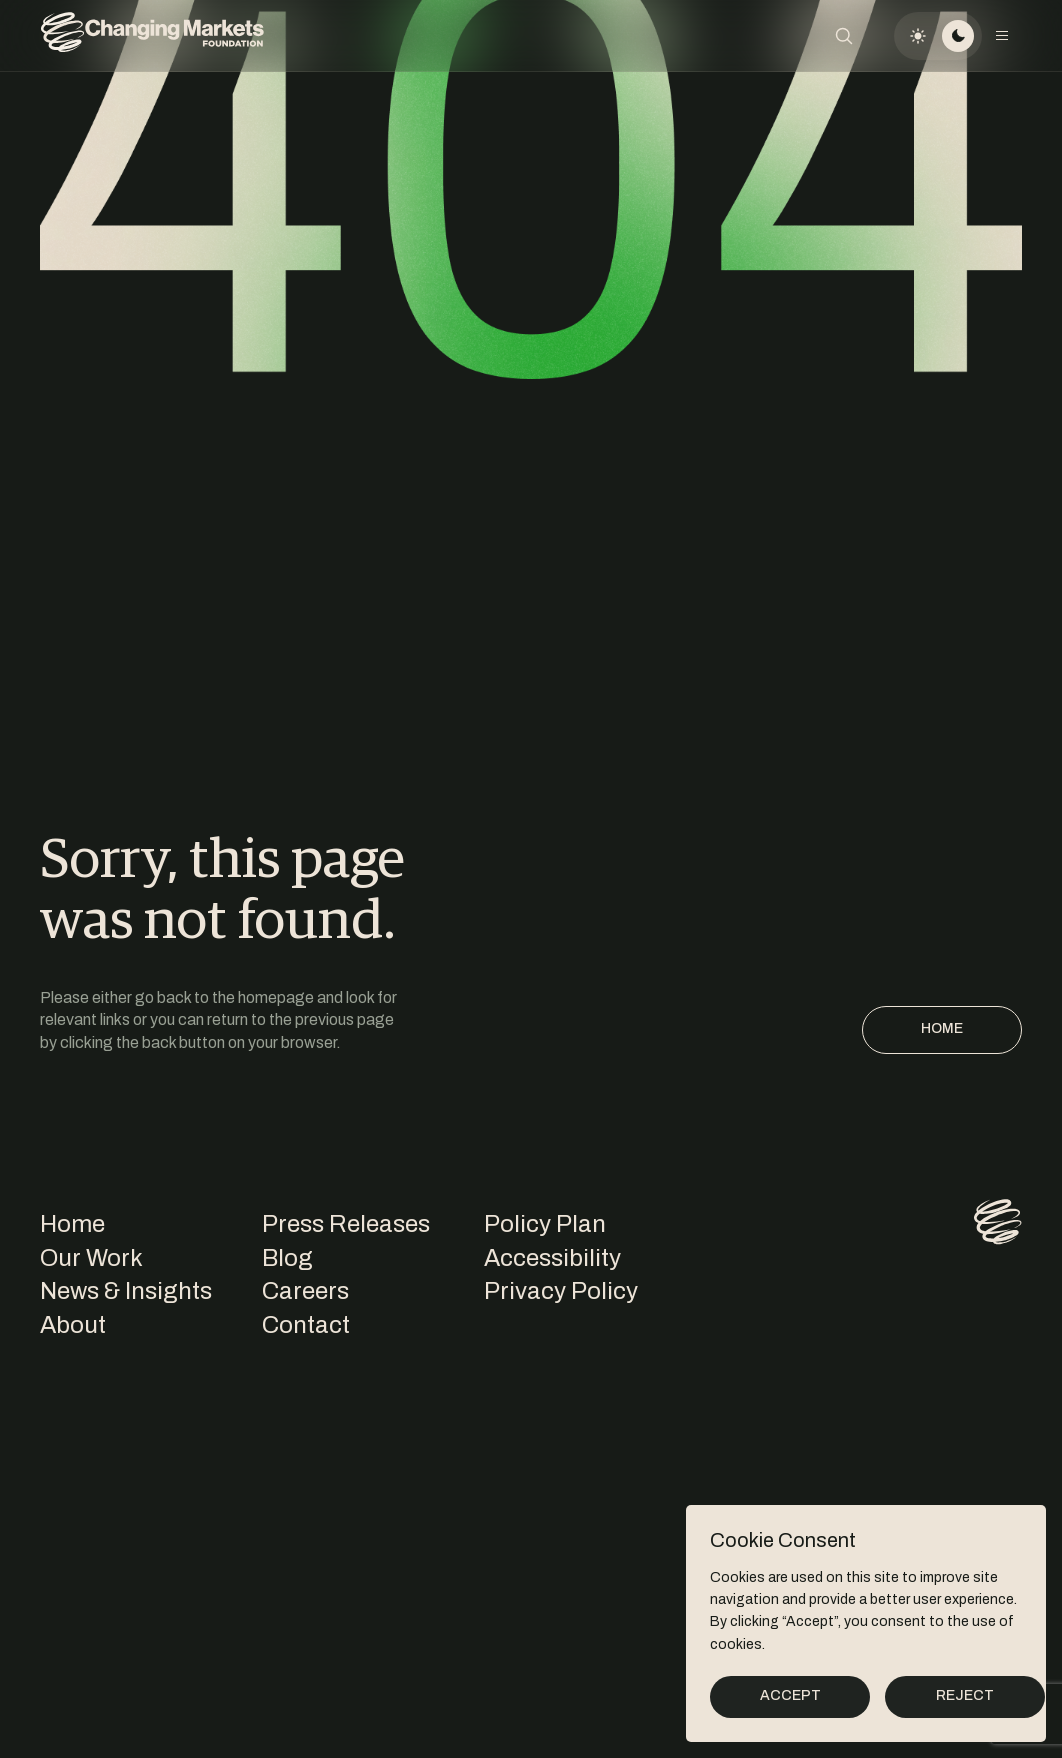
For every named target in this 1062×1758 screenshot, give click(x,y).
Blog (287, 1258)
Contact (306, 1325)
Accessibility (552, 1258)
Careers (305, 1291)
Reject (965, 1695)
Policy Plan (545, 1224)
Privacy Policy (561, 1291)
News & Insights (126, 1291)
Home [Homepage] (942, 1028)
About (73, 1325)
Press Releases (346, 1224)
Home (72, 1224)
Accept (790, 1695)
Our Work (91, 1258)
